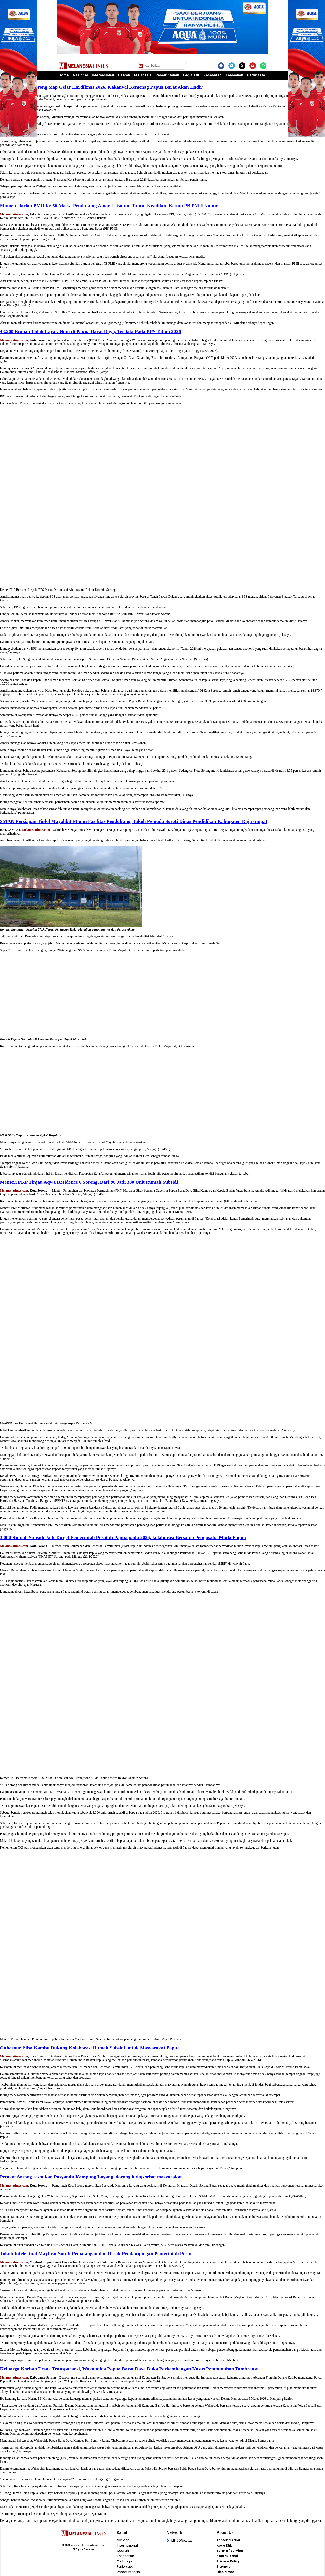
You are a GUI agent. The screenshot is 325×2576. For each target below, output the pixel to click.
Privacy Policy (228, 2561)
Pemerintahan (167, 75)
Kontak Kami (227, 2556)
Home (63, 75)
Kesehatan (212, 75)
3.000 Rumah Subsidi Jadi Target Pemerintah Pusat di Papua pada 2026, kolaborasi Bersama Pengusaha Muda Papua (123, 1537)
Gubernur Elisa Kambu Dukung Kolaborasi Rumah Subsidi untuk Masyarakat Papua (90, 2047)
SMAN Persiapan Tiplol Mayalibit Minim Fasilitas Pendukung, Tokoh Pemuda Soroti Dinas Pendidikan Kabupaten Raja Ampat (133, 821)
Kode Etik (224, 2545)
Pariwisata (256, 75)
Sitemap (224, 2566)
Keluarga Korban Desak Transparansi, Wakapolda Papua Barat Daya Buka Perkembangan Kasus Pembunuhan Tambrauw (129, 2368)
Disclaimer (225, 2572)
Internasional (103, 75)
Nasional (80, 75)
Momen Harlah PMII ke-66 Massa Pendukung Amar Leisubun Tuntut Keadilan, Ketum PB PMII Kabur (109, 205)
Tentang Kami (228, 2540)
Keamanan (234, 75)
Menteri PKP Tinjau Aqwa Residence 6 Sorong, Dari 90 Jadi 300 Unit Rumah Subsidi (89, 1182)
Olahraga (124, 2561)
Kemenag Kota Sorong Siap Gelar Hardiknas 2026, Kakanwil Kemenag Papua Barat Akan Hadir (101, 87)
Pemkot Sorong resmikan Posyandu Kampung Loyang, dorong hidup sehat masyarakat (91, 2176)
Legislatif (191, 75)
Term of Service (230, 2550)
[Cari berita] (162, 66)
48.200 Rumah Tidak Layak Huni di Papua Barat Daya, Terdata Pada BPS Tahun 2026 (90, 331)
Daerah (124, 75)
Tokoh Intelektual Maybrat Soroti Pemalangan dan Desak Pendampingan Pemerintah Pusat (96, 2253)
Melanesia (143, 75)
